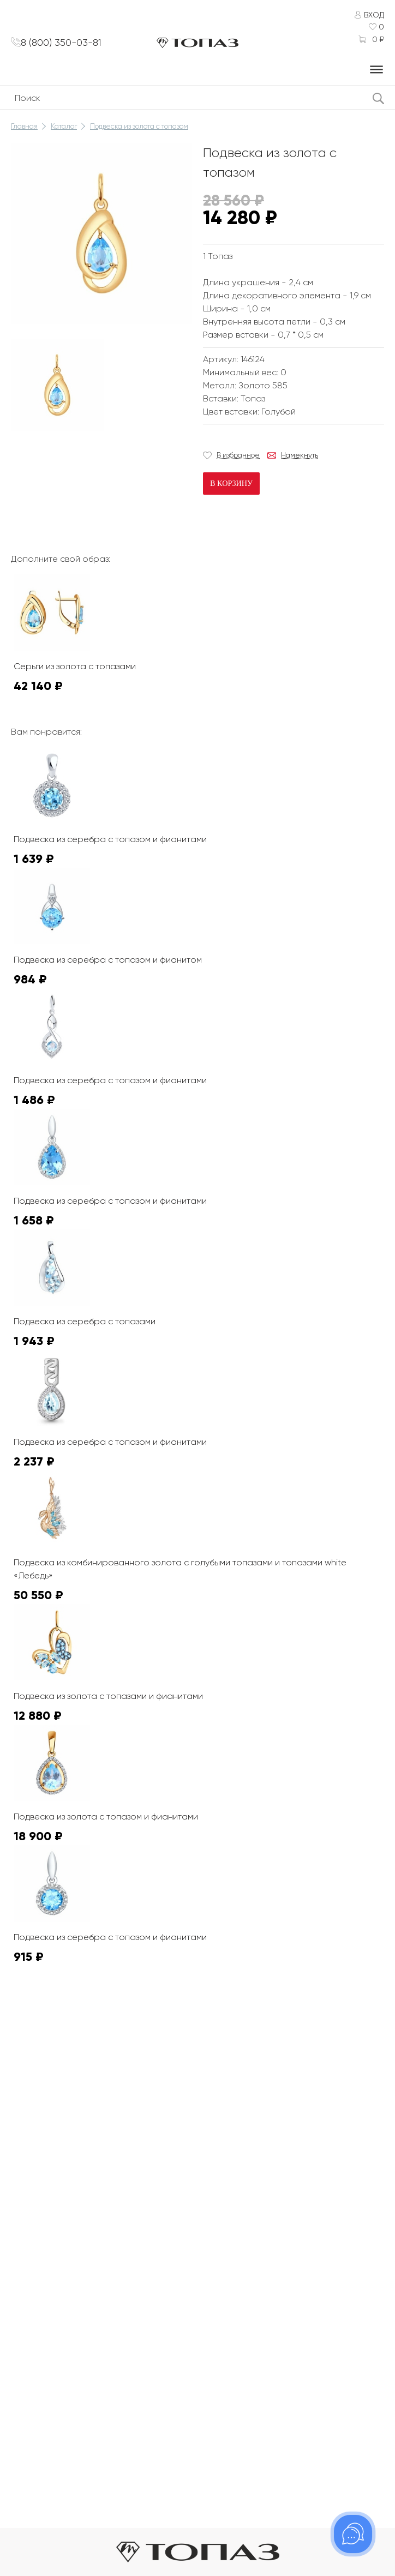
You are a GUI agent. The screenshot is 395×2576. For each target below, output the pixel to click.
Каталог (64, 126)
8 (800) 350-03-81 (65, 42)
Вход (374, 14)
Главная (24, 126)
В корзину (231, 483)
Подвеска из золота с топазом (139, 126)
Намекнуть (299, 455)
